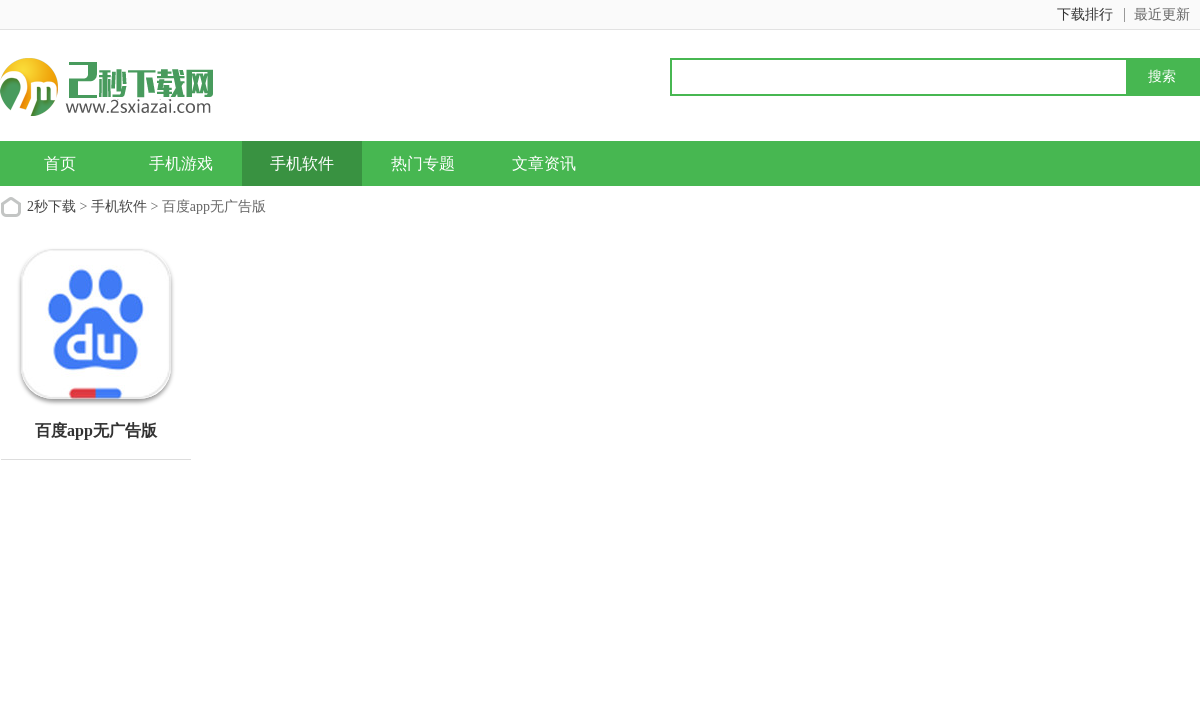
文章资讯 (544, 163)
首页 (60, 163)
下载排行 (1085, 14)
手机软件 (302, 163)
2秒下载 (51, 206)
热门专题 (423, 163)
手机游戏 (181, 163)
